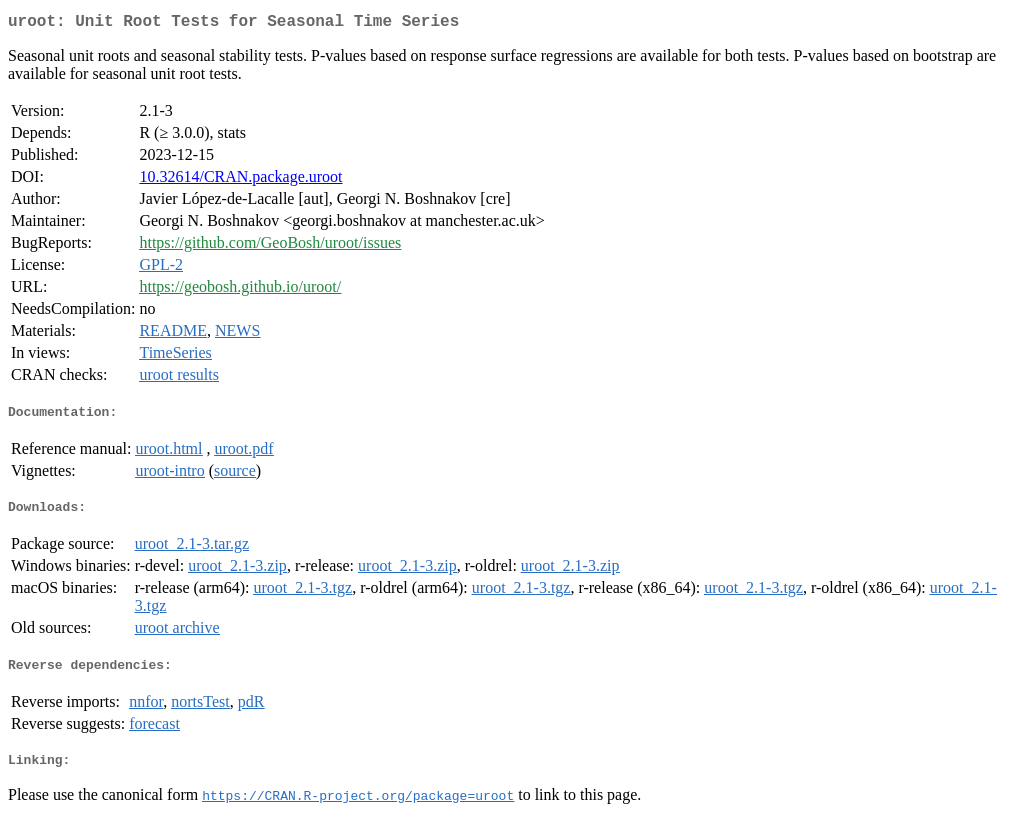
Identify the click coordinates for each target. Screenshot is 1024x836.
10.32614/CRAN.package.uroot (240, 180)
